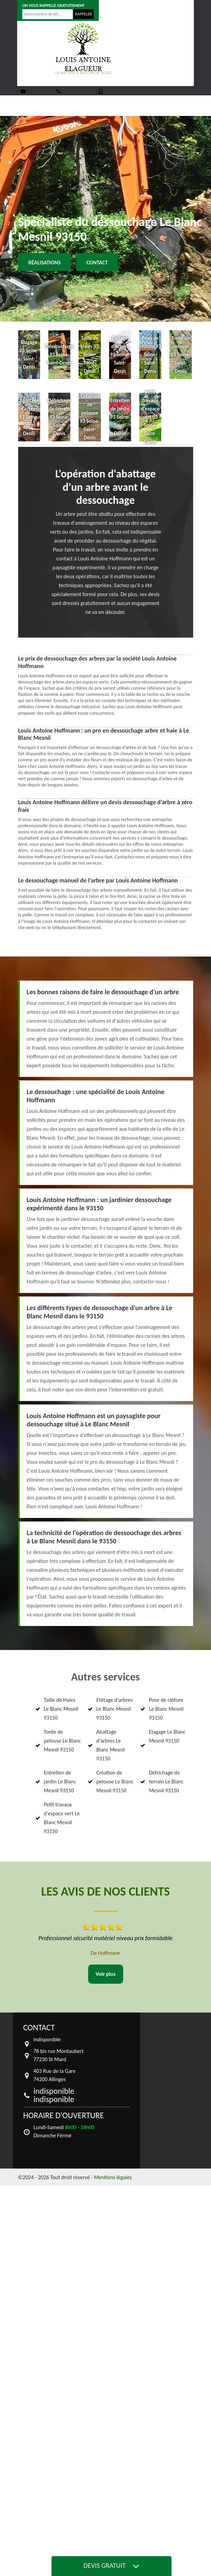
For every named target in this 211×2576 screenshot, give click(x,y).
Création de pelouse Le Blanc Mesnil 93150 (114, 1781)
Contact (97, 262)
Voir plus (105, 1974)
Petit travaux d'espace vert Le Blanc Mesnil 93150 (62, 1818)
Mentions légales (113, 2177)
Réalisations (44, 262)
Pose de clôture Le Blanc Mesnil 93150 (166, 1709)
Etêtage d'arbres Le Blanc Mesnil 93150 (114, 1709)
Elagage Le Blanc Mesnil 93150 (167, 1736)
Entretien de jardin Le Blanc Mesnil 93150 (60, 1781)
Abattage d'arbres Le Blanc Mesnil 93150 (110, 1745)
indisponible (35, 91)
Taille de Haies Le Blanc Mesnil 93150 (61, 1709)
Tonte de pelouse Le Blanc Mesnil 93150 (62, 1741)
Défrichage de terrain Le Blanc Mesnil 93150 (166, 1781)
